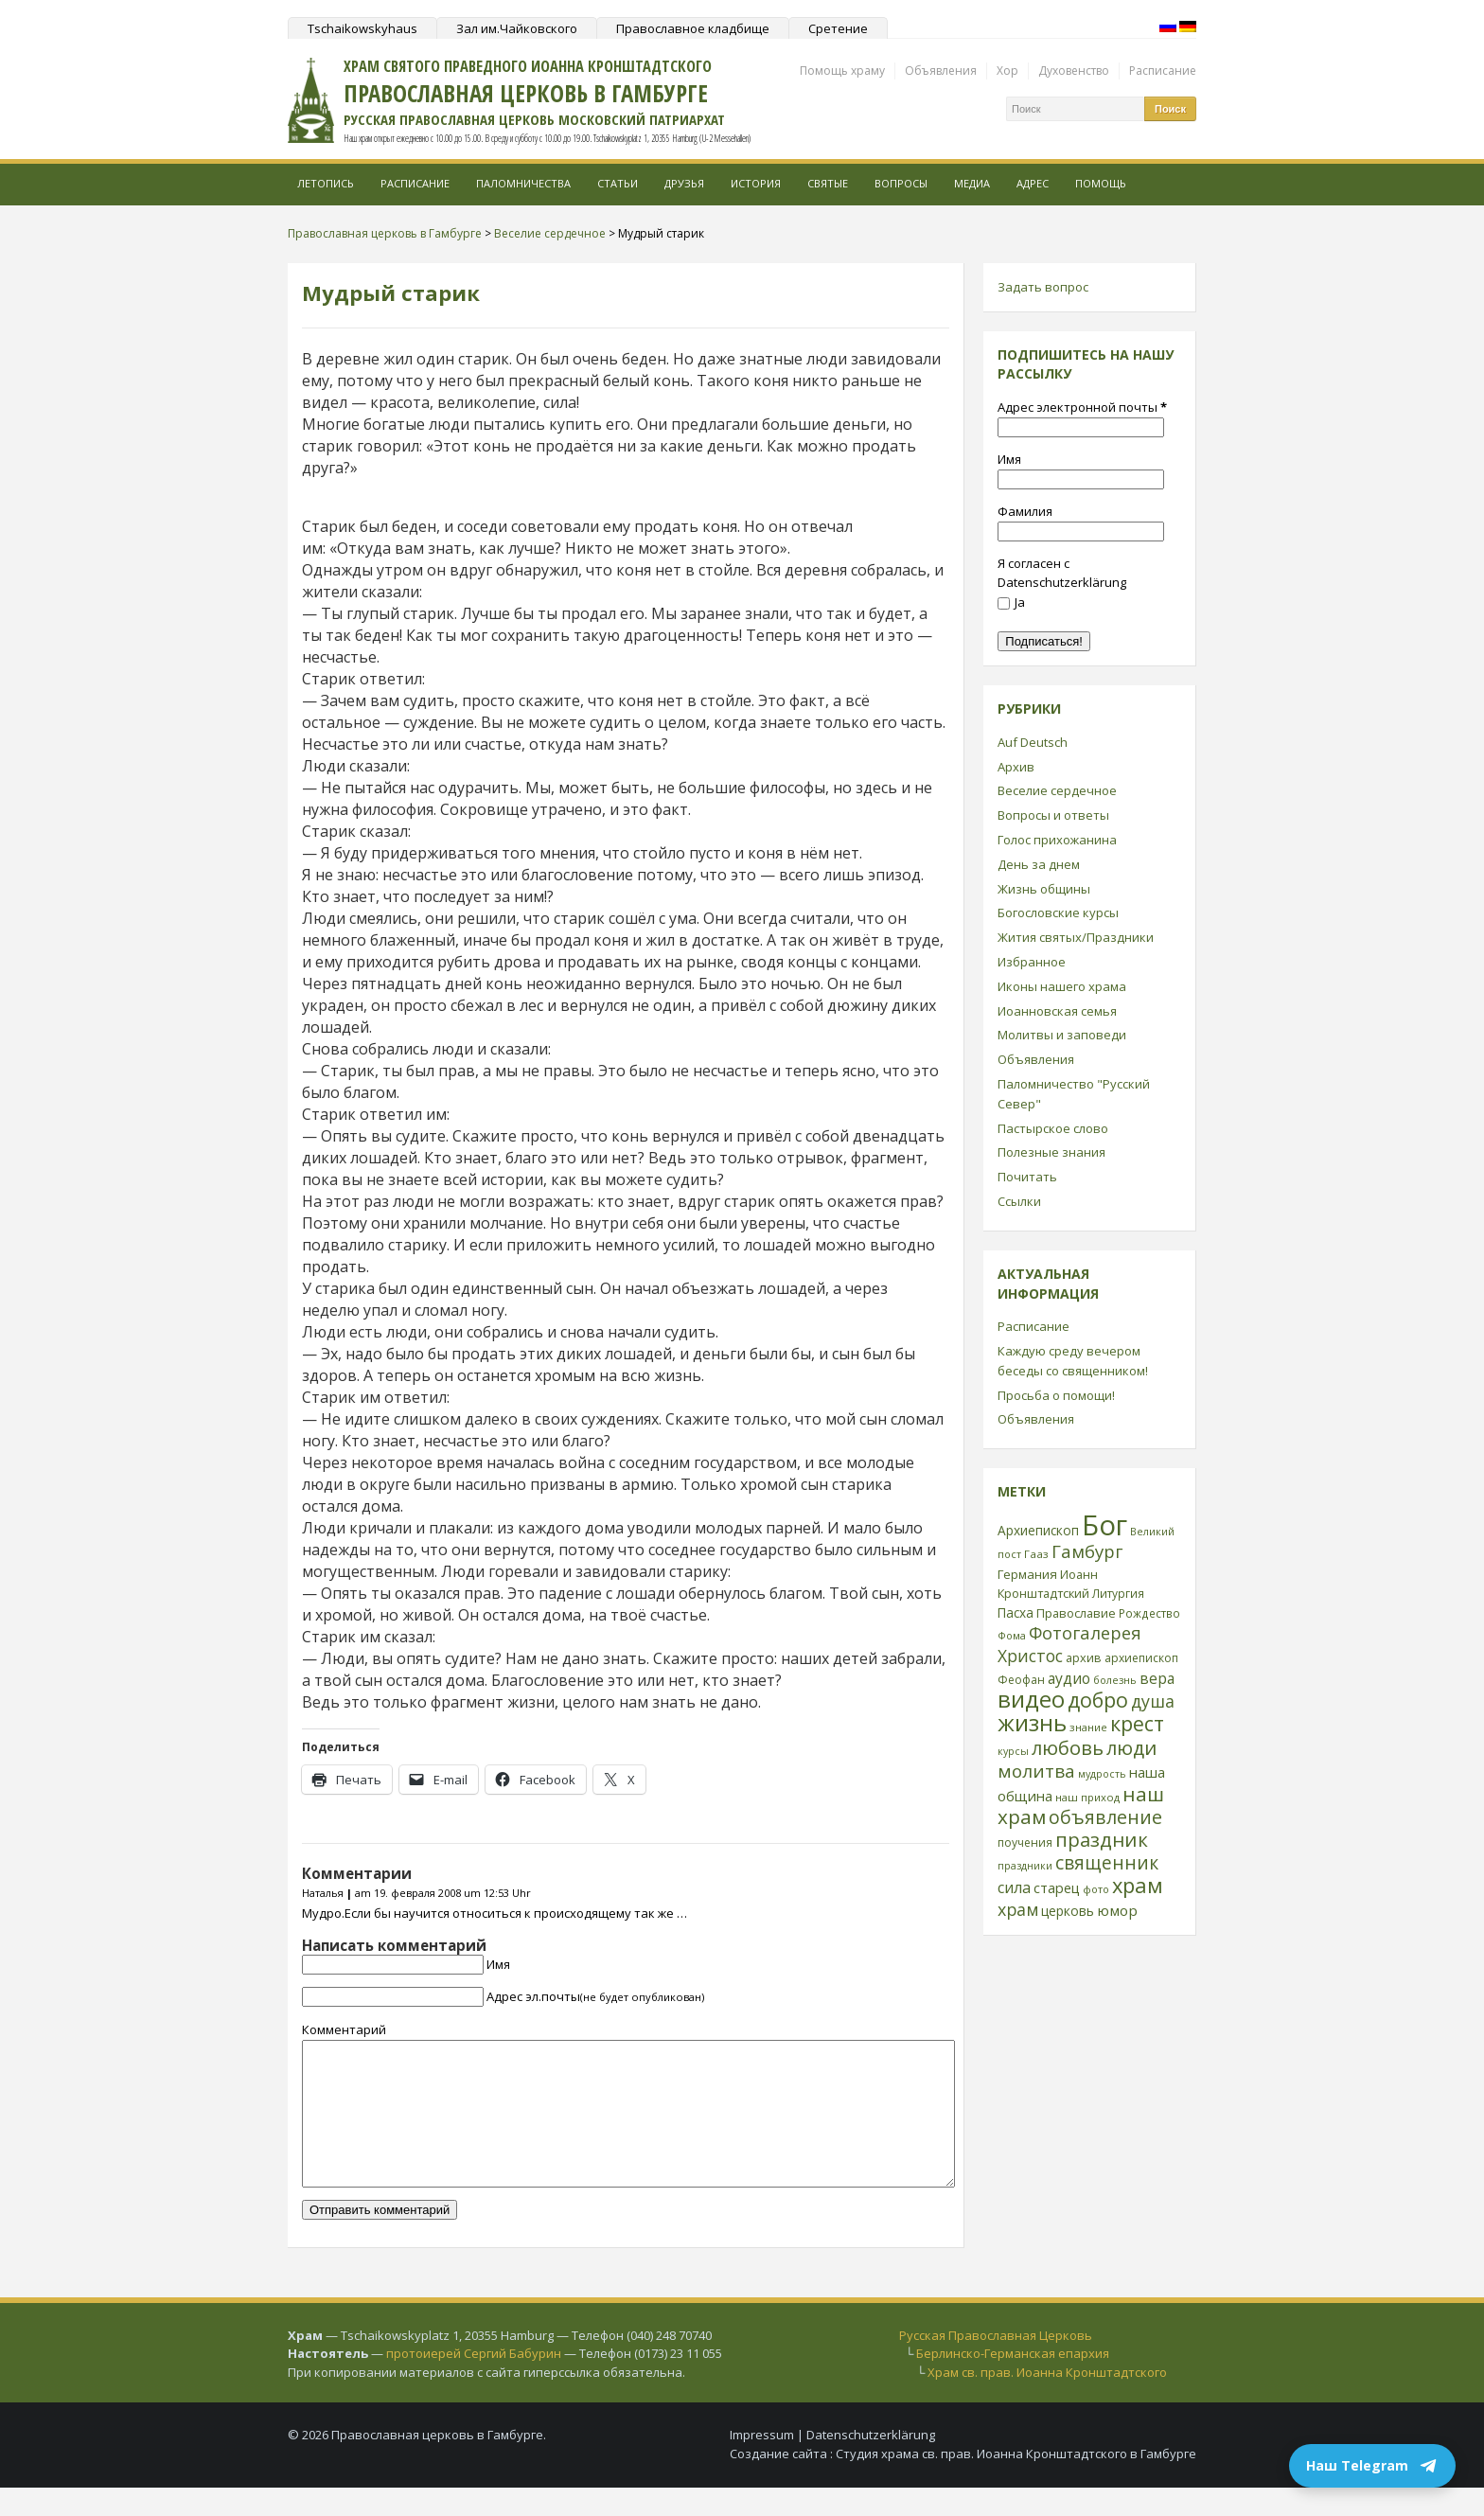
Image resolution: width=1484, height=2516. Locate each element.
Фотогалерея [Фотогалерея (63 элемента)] (1085, 1632)
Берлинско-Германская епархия (1012, 2381)
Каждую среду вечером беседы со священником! (1073, 1360)
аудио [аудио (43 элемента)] (1069, 1678)
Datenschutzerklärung (870, 2463)
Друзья (684, 183)
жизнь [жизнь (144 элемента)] (1032, 1723)
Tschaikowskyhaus (362, 28)
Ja (1011, 602)
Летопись (325, 183)
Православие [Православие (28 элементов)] (1076, 1612)
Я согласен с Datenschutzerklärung (1062, 573)
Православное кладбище (692, 28)
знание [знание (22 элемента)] (1088, 1727)
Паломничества (523, 183)
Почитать (1027, 1176)
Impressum (762, 2463)
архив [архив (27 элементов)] (1084, 1657)
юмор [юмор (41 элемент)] (1117, 1910)
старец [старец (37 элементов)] (1057, 1887)
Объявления (941, 70)
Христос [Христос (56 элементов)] (1030, 1655)
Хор (1007, 70)
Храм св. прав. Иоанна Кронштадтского (1047, 2400)
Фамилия (1025, 511)
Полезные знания (1051, 1152)
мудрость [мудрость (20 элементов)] (1102, 1774)
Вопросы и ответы (1053, 815)
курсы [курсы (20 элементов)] (1013, 1751)
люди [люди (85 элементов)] (1131, 1747)
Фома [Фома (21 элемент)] (1012, 1635)
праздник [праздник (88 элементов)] (1101, 1839)
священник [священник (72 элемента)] (1106, 1863)
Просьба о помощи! (1056, 1395)
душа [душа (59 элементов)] (1153, 1701)
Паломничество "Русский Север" (1074, 1093)
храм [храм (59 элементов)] (1018, 1909)
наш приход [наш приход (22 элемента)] (1087, 1797)
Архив (1016, 766)
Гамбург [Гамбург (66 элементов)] (1086, 1551)
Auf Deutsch (1033, 742)
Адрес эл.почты (595, 1996)
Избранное (1032, 961)
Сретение (838, 28)
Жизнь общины (1044, 888)
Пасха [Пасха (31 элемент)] (1016, 1612)
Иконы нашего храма (1062, 986)
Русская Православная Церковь (995, 2363)
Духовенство (1073, 70)
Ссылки (1019, 1201)
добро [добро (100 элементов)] (1098, 1699)
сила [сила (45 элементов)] (1014, 1887)
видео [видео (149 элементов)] (1031, 1698)
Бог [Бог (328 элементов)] (1104, 1525)
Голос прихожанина (1057, 839)
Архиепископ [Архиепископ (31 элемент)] (1038, 1530)
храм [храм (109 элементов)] (1137, 1885)
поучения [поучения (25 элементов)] (1025, 1842)
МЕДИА (972, 183)
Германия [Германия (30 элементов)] (1027, 1574)
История (756, 183)
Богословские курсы (1058, 912)
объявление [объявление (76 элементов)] (1105, 1817)
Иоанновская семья (1057, 1010)
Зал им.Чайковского (516, 28)
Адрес (1032, 183)
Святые (827, 183)
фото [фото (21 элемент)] (1096, 1889)
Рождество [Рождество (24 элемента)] (1149, 1613)
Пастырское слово (1053, 1128)
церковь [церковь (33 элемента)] (1067, 1911)
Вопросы (901, 183)
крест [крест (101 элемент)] (1137, 1723)
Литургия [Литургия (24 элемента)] (1118, 1593)
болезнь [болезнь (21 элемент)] (1115, 1680)
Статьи (617, 183)
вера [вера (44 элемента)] (1157, 1678)
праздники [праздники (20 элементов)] (1025, 1865)
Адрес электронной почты (1082, 407)
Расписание (1162, 70)
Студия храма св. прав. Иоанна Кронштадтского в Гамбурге (1016, 2481)
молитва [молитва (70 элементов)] (1036, 1771)
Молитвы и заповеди (1062, 1034)
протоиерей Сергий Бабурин (473, 2381)
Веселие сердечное (1057, 790)
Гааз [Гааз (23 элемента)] (1036, 1554)
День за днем (1039, 864)
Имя (498, 1964)
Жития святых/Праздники (1076, 937)
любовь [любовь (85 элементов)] (1068, 1747)
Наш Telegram (1372, 2465)
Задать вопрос (1043, 286)
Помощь (1100, 183)
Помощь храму (842, 70)
